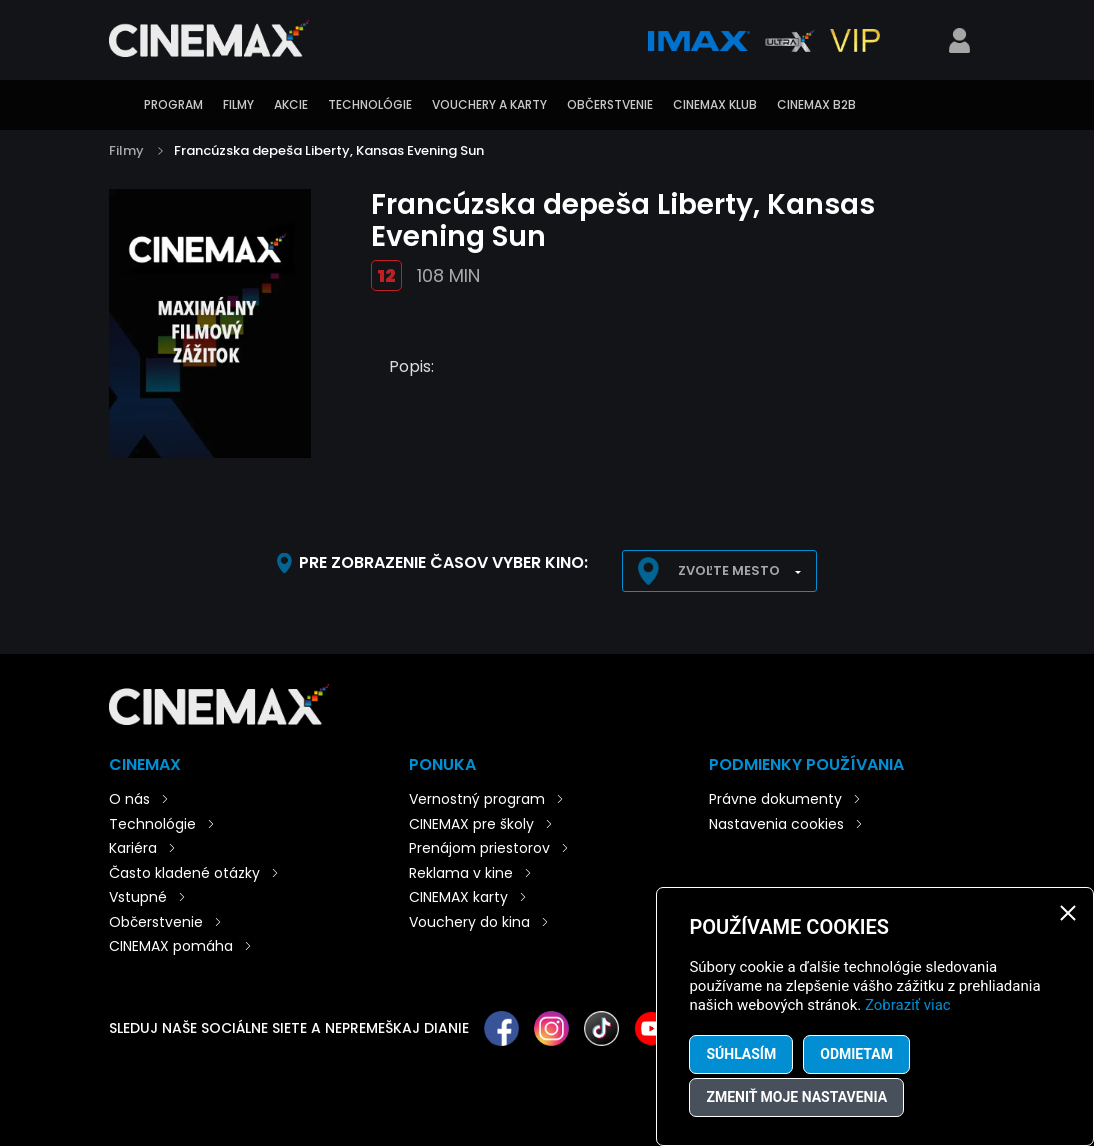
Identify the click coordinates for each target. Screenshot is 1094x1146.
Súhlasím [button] (741, 1054)
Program (173, 104)
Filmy (238, 104)
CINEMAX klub (715, 104)
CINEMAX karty (458, 897)
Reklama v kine (461, 873)
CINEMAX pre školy (471, 824)
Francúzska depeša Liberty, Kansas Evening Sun (329, 150)
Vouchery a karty (489, 104)
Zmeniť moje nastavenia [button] (796, 1097)
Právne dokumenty (775, 799)
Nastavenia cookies (776, 824)
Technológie (370, 104)
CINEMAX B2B (816, 104)
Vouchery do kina (469, 922)
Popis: (411, 366)
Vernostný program (477, 799)
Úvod (119, 105)
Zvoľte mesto (729, 570)
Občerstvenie (610, 104)
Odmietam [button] (856, 1054)
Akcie (291, 104)
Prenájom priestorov (479, 848)
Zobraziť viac (908, 1005)
